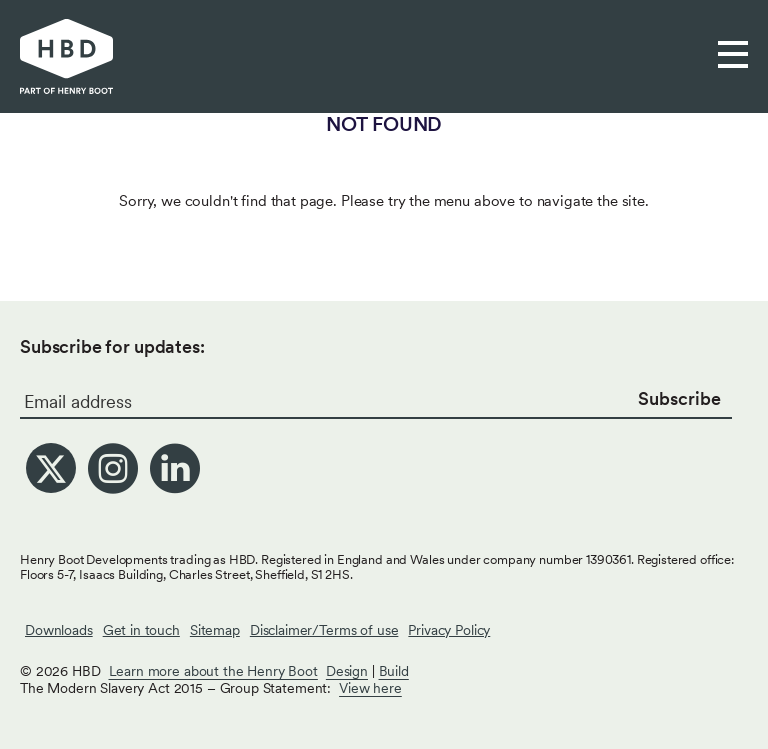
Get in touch (141, 630)
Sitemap (215, 630)
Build (394, 671)
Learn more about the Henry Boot (213, 671)
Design (347, 671)
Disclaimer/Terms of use (324, 630)
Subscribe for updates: (112, 346)
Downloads (59, 630)
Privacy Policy (449, 630)
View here (370, 688)
